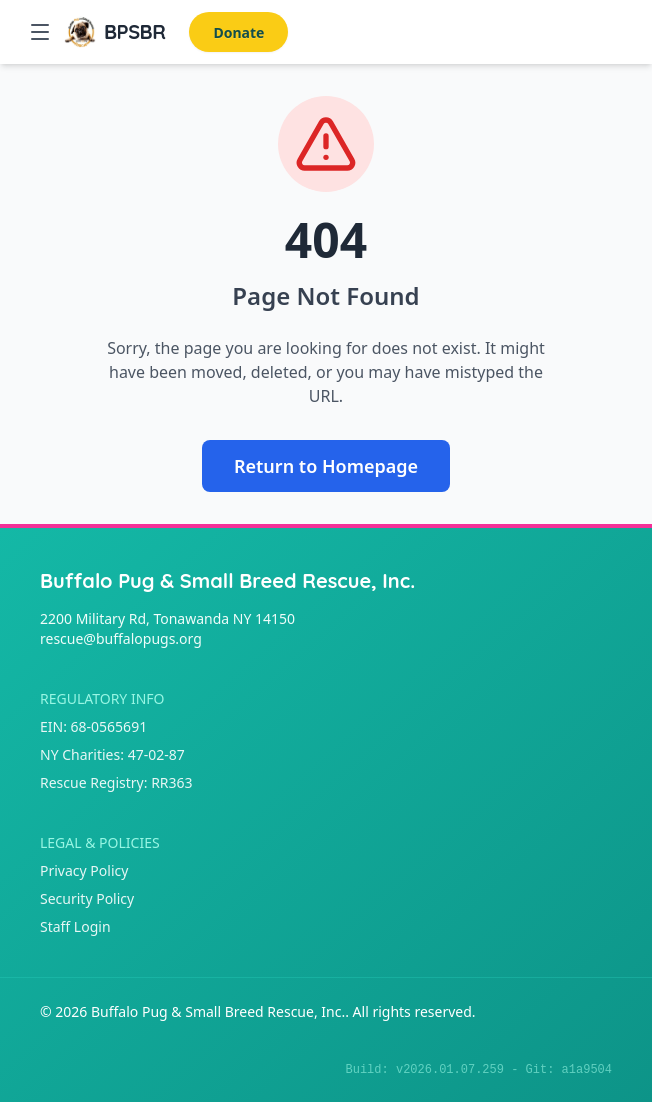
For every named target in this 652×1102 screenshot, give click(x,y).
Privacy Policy (84, 870)
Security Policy (87, 898)
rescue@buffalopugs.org (121, 638)
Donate (238, 32)
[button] (40, 32)
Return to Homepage (326, 466)
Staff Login (75, 926)
